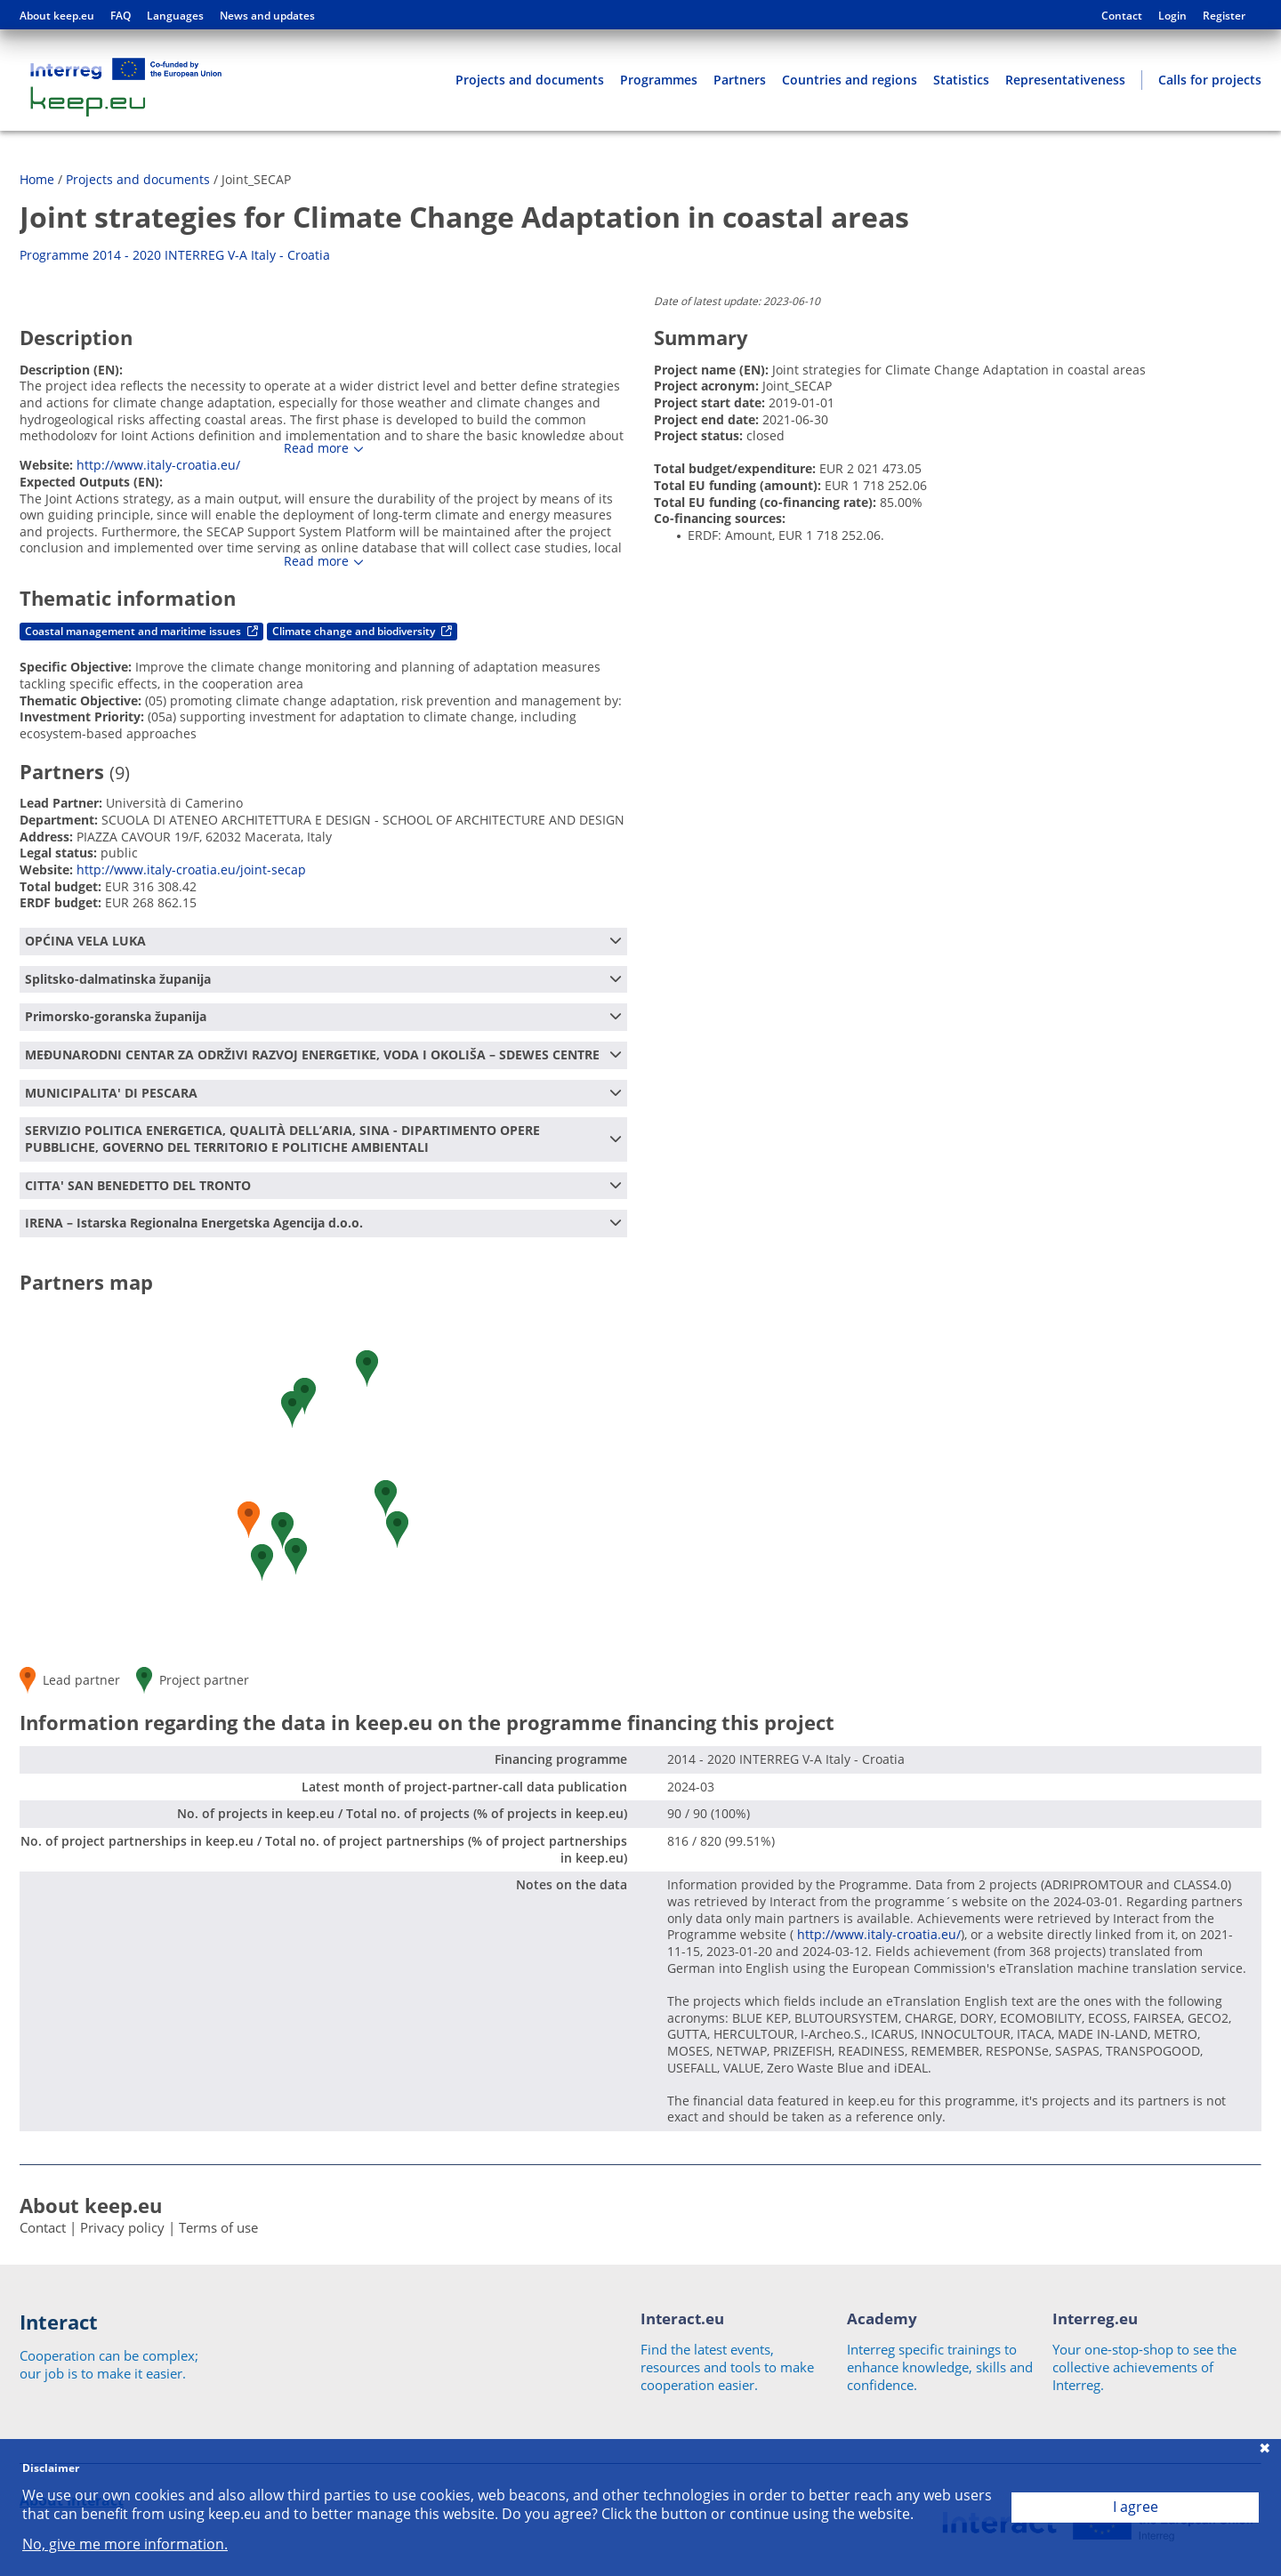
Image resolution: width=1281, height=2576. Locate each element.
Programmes (658, 79)
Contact (1121, 16)
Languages (175, 16)
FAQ (120, 16)
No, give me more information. (125, 2544)
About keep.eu (57, 16)
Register (1224, 16)
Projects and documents (529, 79)
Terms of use (218, 2227)
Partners (739, 79)
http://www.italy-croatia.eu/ (158, 464)
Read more (316, 448)
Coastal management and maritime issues (141, 631)
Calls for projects (1209, 79)
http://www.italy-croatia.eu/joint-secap (191, 869)
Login (1172, 16)
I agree (1135, 2506)
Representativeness (1065, 79)
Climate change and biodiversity (362, 631)
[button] (397, 1529)
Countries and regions (849, 79)
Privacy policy (122, 2227)
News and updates (267, 16)
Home (37, 179)
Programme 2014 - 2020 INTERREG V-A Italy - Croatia (175, 254)
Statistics (961, 79)
